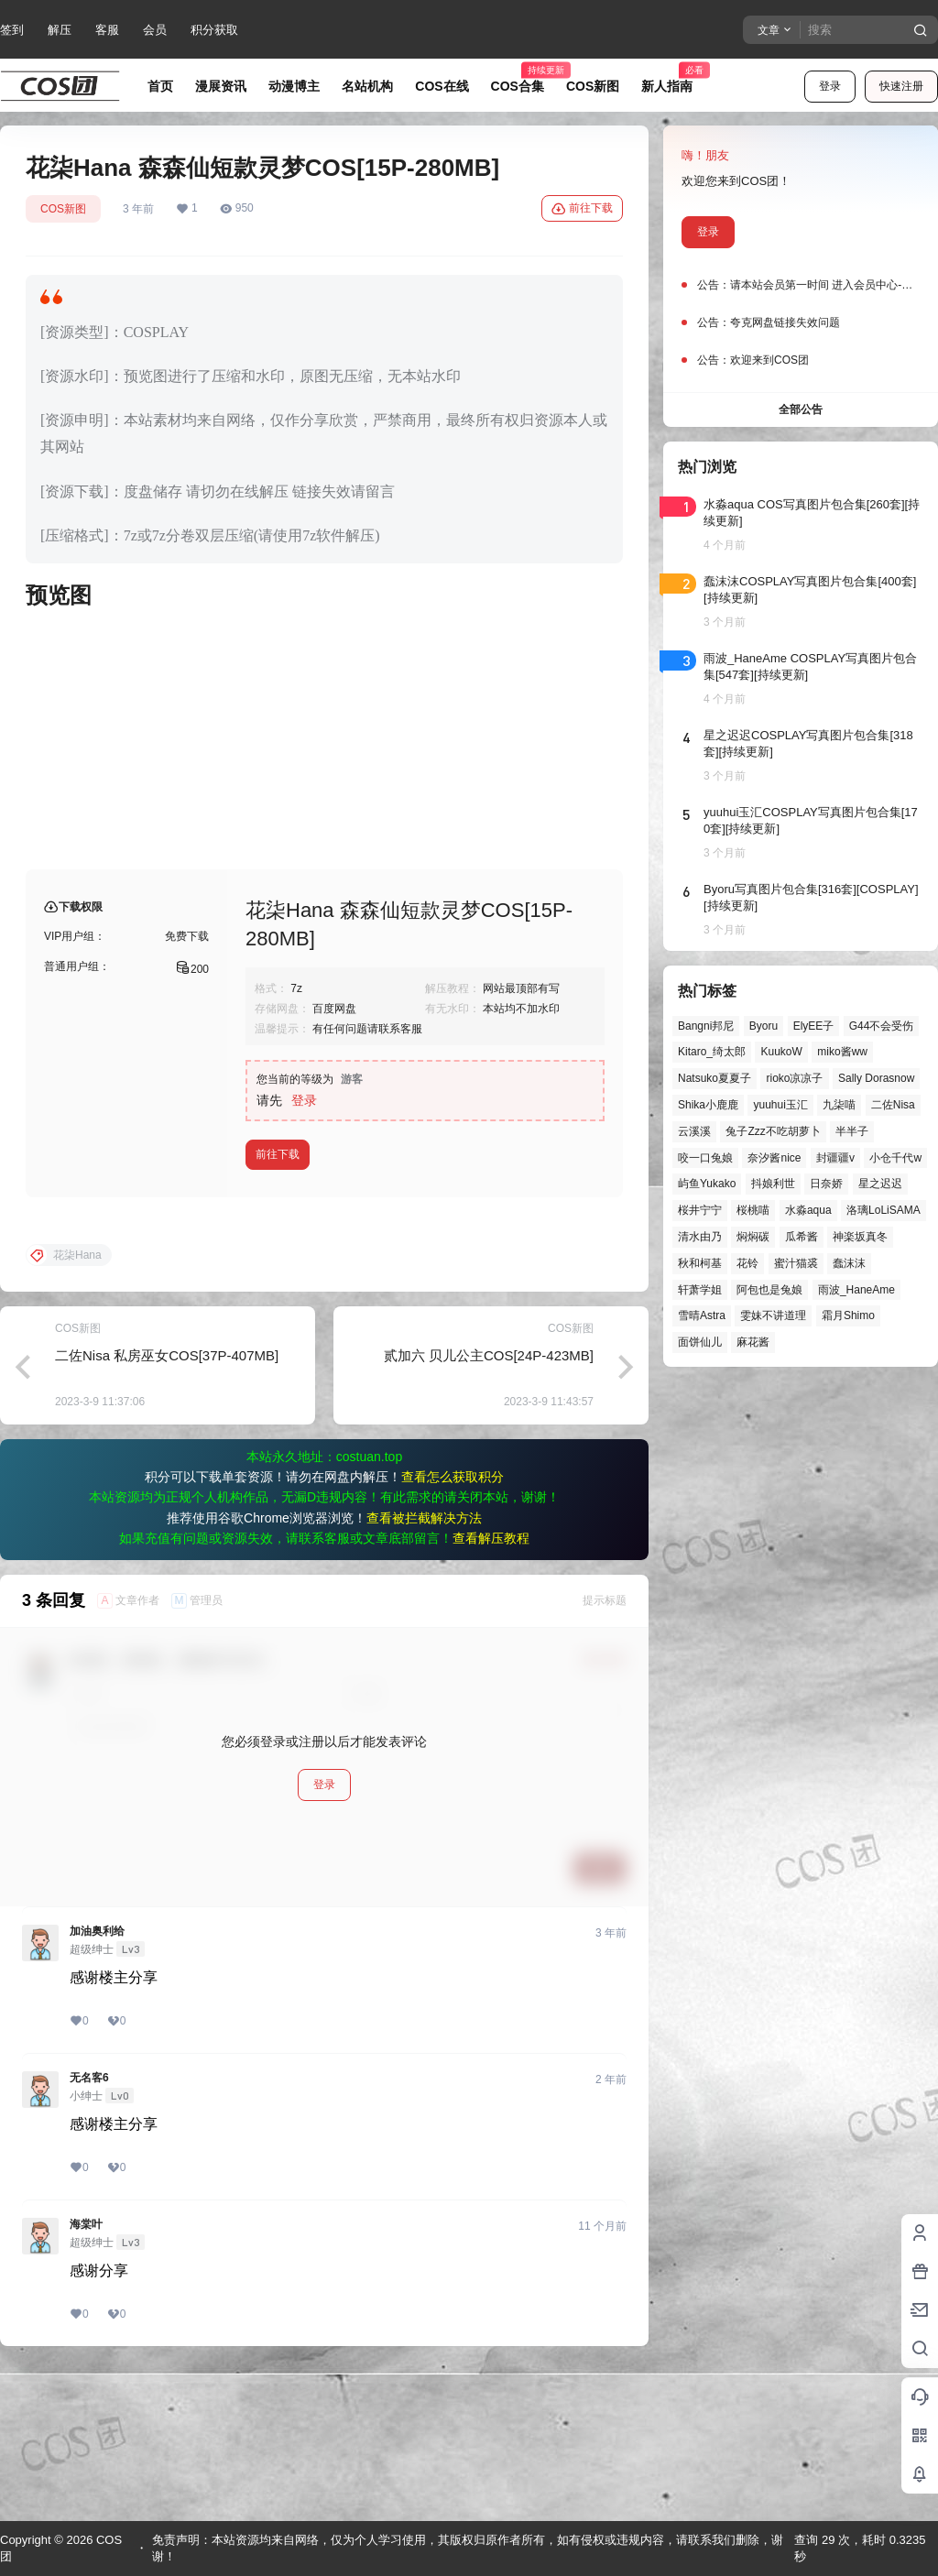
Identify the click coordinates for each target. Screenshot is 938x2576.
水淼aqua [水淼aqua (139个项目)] (808, 1210)
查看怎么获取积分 (452, 1624)
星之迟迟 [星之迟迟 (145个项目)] (880, 1183)
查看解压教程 (491, 1685)
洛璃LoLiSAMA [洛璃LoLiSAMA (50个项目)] (883, 1210)
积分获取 (214, 30)
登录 (830, 86)
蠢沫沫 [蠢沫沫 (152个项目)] (849, 1263)
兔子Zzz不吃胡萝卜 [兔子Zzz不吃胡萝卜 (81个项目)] (772, 1131)
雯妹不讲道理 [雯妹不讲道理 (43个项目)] (773, 1315)
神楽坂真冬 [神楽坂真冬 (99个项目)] (860, 1236)
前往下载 (582, 209)
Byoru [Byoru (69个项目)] (763, 1026)
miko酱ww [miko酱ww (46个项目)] (842, 1051)
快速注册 (901, 86)
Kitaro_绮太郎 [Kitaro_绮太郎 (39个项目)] (712, 1051)
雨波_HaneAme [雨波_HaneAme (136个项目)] (856, 1289)
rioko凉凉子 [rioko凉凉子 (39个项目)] (794, 1078)
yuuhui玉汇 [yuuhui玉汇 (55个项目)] (780, 1104)
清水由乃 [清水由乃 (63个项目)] (700, 1236)
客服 (107, 30)
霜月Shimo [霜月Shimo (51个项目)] (848, 1315)
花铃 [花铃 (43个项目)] (747, 1263)
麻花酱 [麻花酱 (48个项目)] (752, 1342)
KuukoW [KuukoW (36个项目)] (781, 1051)
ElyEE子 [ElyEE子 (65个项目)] (813, 1026)
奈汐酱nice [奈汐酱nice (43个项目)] (774, 1158)
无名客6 (89, 2225)
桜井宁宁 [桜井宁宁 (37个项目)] (700, 1210)
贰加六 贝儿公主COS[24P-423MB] (489, 1503)
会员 (155, 30)
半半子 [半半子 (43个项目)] (851, 1131)
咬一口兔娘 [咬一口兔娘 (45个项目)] (705, 1158)
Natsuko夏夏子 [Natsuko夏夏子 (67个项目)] (714, 1078)
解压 (59, 30)
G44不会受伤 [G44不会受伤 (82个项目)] (881, 1026)
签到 (12, 30)
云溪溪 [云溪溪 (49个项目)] (694, 1131)
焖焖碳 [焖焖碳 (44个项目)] (752, 1236)
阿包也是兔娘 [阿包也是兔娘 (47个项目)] (769, 1289)
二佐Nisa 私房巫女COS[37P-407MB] (166, 1503)
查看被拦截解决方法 (424, 1665)
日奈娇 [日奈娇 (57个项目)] (826, 1183)
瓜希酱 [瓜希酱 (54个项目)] (801, 1236)
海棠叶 (86, 2371)
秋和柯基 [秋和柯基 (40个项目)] (700, 1263)
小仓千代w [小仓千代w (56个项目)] (895, 1158)
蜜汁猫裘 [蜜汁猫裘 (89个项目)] (796, 1263)
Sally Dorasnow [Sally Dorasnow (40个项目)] (876, 1078)
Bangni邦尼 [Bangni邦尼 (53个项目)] (706, 1026)
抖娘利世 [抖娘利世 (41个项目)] (773, 1183)
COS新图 (63, 208)
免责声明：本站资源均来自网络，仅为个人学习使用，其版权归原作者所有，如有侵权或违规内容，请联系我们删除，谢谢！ (467, 2548)
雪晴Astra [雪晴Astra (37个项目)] (701, 1315)
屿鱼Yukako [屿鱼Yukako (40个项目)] (707, 1183)
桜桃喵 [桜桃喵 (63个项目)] (752, 1210)
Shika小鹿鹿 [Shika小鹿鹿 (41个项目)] (708, 1104)
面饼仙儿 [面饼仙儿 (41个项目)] (700, 1342)
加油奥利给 (97, 2078)
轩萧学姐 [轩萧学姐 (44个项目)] (700, 1289)
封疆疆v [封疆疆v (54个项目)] (835, 1158)
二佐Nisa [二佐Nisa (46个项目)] (893, 1104)
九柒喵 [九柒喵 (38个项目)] (839, 1104)
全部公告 (801, 409)
